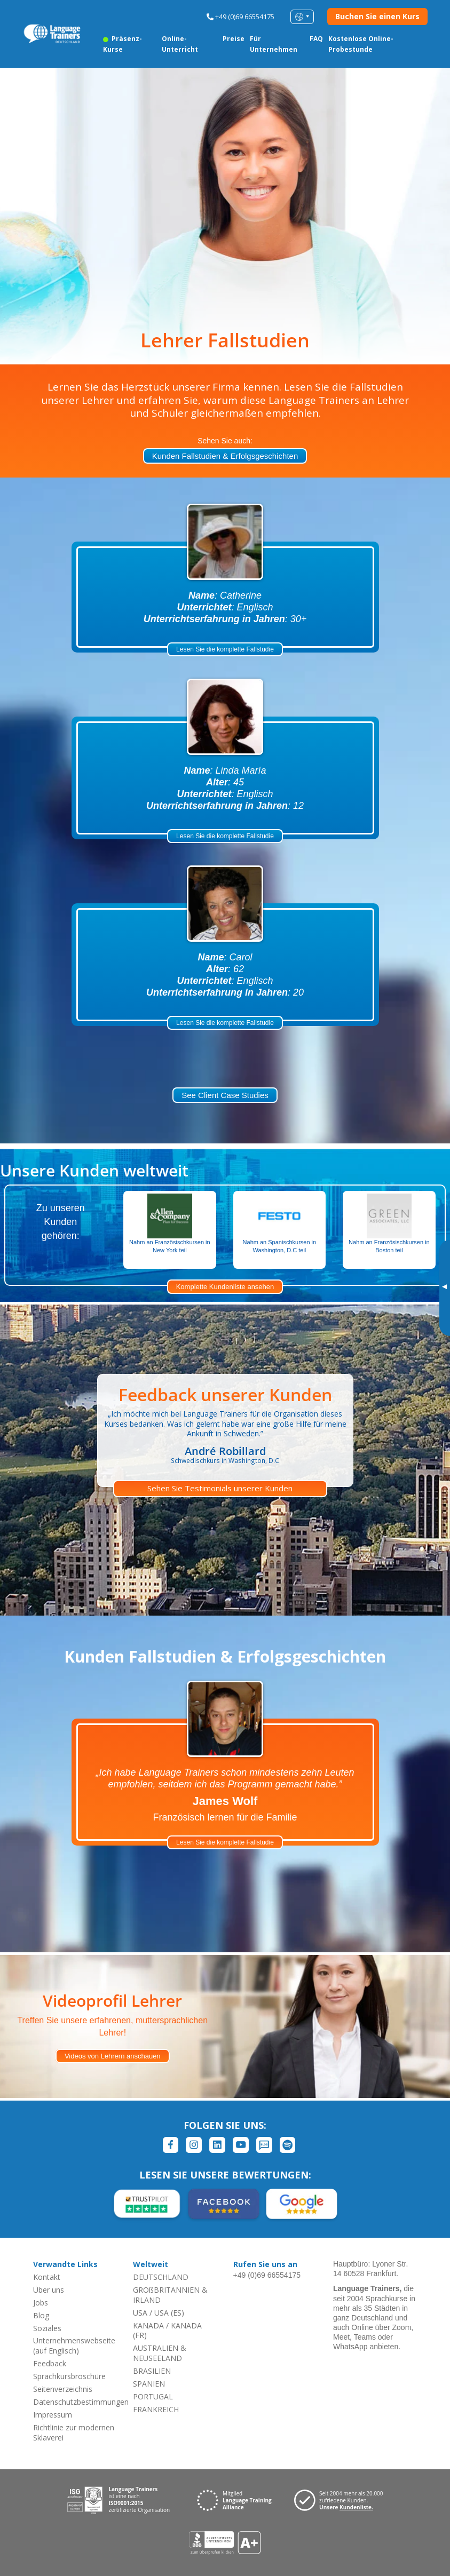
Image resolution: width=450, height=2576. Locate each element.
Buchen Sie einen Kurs (377, 16)
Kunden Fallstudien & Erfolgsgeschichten (225, 455)
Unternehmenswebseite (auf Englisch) (74, 2345)
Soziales (47, 2328)
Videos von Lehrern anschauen (113, 2056)
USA (140, 2313)
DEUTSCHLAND (160, 2277)
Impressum (52, 2415)
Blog (41, 2315)
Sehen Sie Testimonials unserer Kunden (220, 1488)
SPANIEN (149, 2384)
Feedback (49, 2363)
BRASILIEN (152, 2371)
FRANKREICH (156, 2409)
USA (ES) (169, 2313)
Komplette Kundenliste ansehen (225, 1287)
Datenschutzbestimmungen (81, 2402)
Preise (233, 38)
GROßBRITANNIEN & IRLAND (170, 2295)
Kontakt (46, 2277)
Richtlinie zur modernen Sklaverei (73, 2432)
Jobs (40, 2302)
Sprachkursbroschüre (69, 2376)
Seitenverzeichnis (62, 2389)
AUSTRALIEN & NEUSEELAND (159, 2353)
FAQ (316, 38)
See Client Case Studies (225, 1095)
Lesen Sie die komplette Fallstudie (225, 649)
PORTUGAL (153, 2396)
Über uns (48, 2290)
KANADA (148, 2325)
